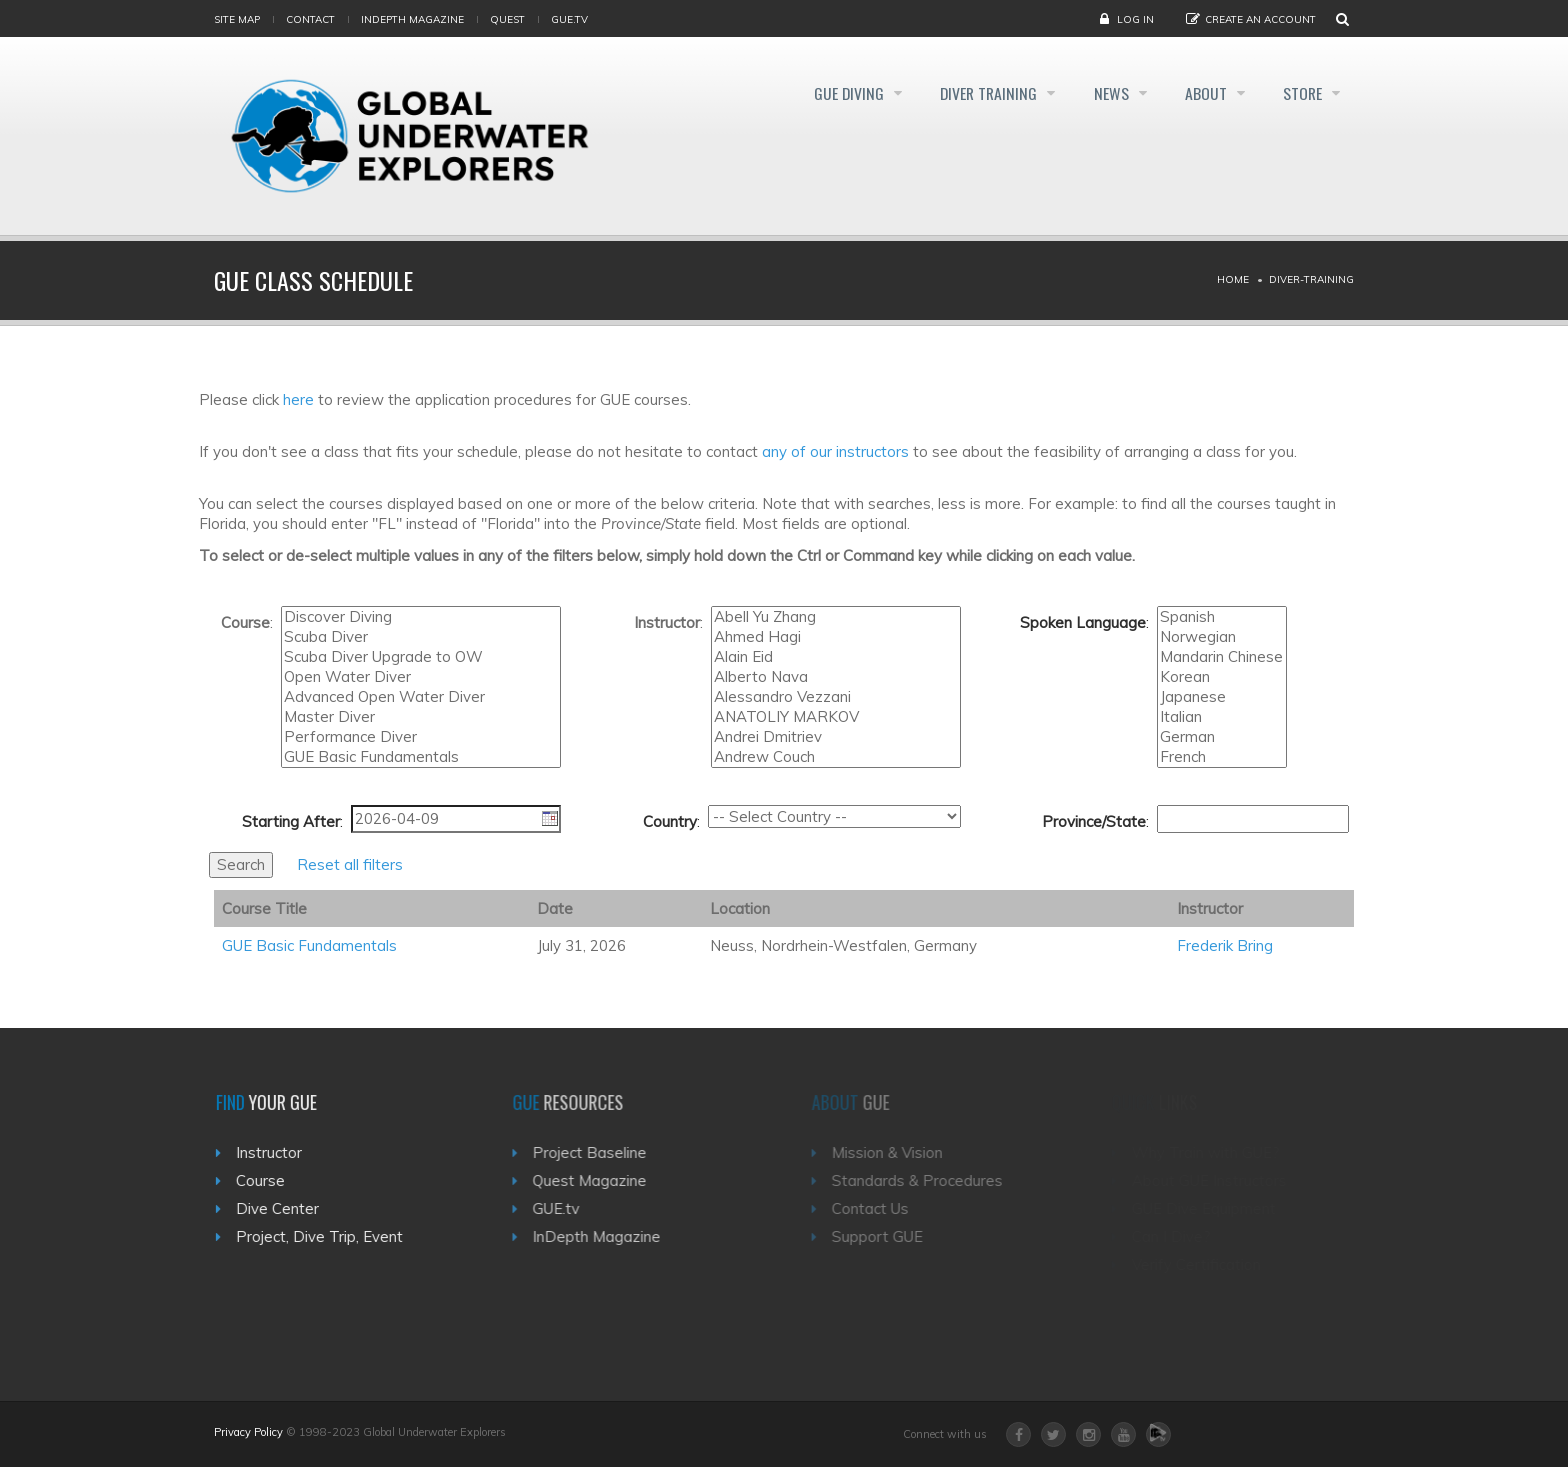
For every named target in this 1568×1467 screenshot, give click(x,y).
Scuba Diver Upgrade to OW (421, 657)
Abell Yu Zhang (836, 617)
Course (268, 1180)
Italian (1222, 717)
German (1222, 737)
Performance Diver (421, 737)
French (1222, 757)
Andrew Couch (836, 757)
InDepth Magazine (412, 19)
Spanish (1222, 617)
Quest (507, 19)
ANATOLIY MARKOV (836, 717)
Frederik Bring (1225, 945)
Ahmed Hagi (836, 637)
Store (1303, 94)
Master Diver (421, 717)
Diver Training (973, 94)
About (1201, 94)
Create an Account (1260, 19)
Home (1233, 279)
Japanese (1222, 697)
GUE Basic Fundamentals (421, 757)
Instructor (277, 1152)
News (1101, 94)
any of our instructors (835, 451)
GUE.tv (568, 1208)
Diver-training (1311, 279)
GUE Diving (826, 94)
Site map (237, 19)
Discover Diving (421, 617)
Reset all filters (350, 864)
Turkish (1222, 687)
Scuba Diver (421, 637)
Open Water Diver (421, 677)
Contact (310, 19)
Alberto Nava (836, 677)
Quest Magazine (602, 1180)
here (298, 399)
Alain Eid (836, 657)
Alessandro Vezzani (836, 697)
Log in (1135, 19)
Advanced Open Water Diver (421, 697)
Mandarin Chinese (1222, 657)
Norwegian (1222, 637)
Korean (1222, 677)
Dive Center (285, 1208)
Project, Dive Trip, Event (327, 1236)
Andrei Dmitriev (836, 737)
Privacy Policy (248, 1432)
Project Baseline (602, 1152)
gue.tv (569, 19)
